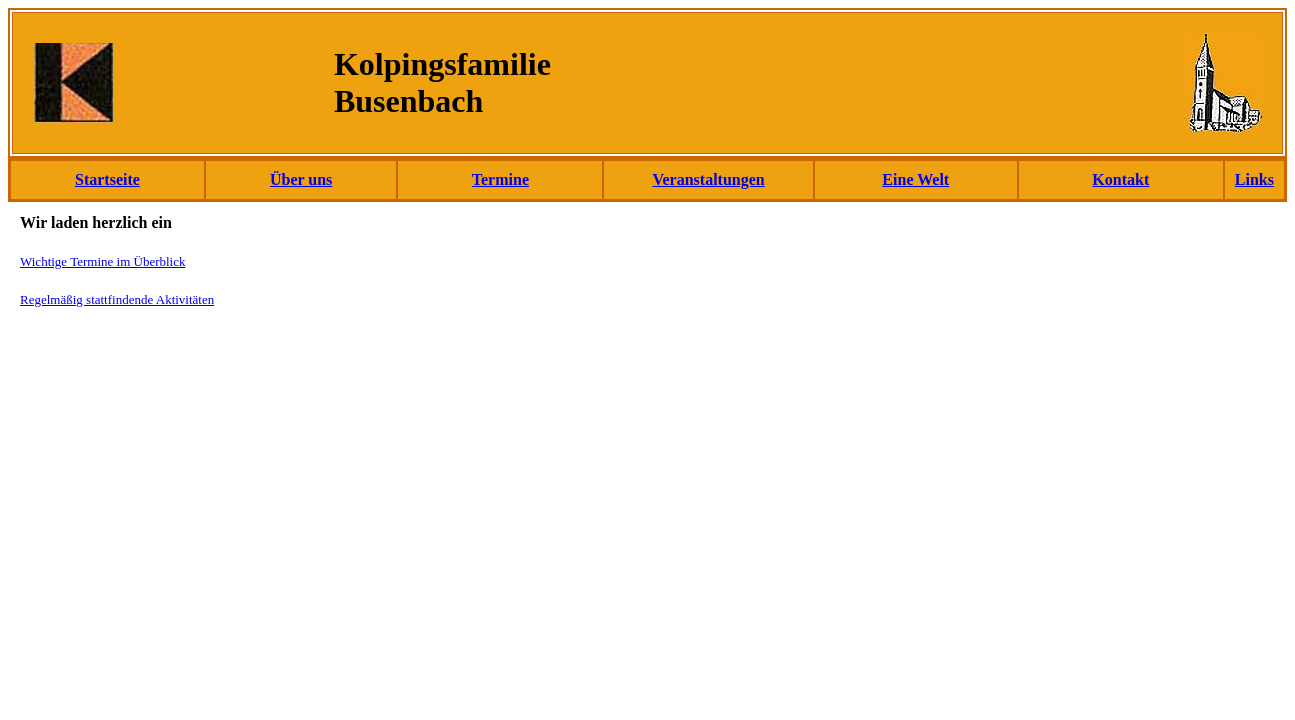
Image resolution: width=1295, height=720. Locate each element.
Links (1254, 179)
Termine (500, 179)
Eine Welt (915, 179)
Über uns (301, 179)
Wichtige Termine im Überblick (102, 261)
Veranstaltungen (708, 179)
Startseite (107, 179)
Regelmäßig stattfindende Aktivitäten (117, 299)
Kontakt (1120, 179)
